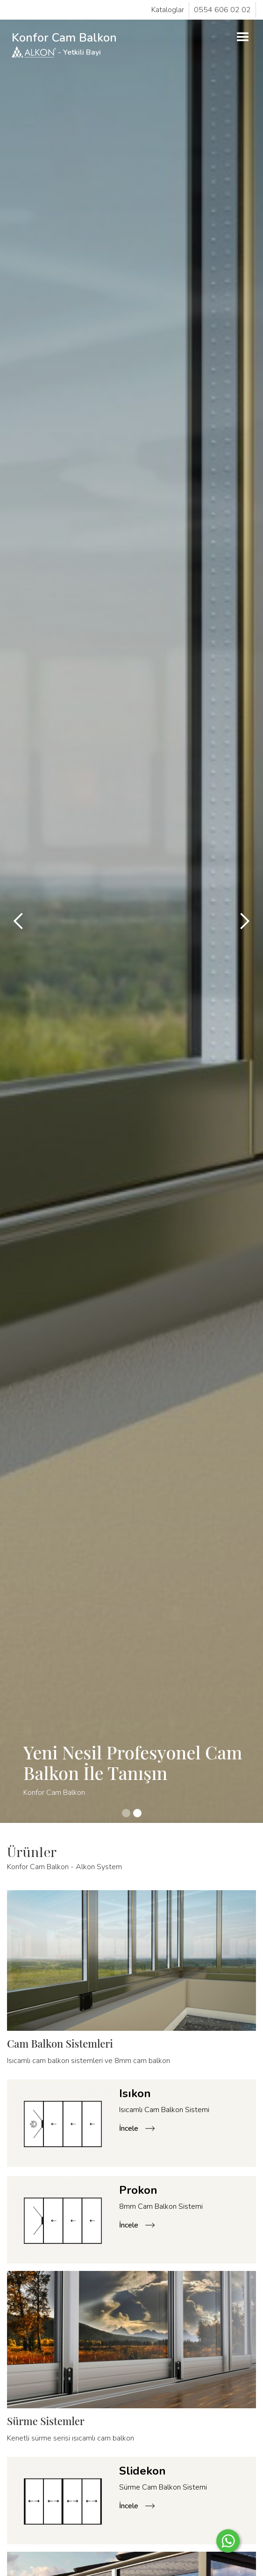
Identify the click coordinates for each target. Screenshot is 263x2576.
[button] (243, 37)
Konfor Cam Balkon (64, 43)
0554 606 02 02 (222, 10)
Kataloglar (167, 10)
